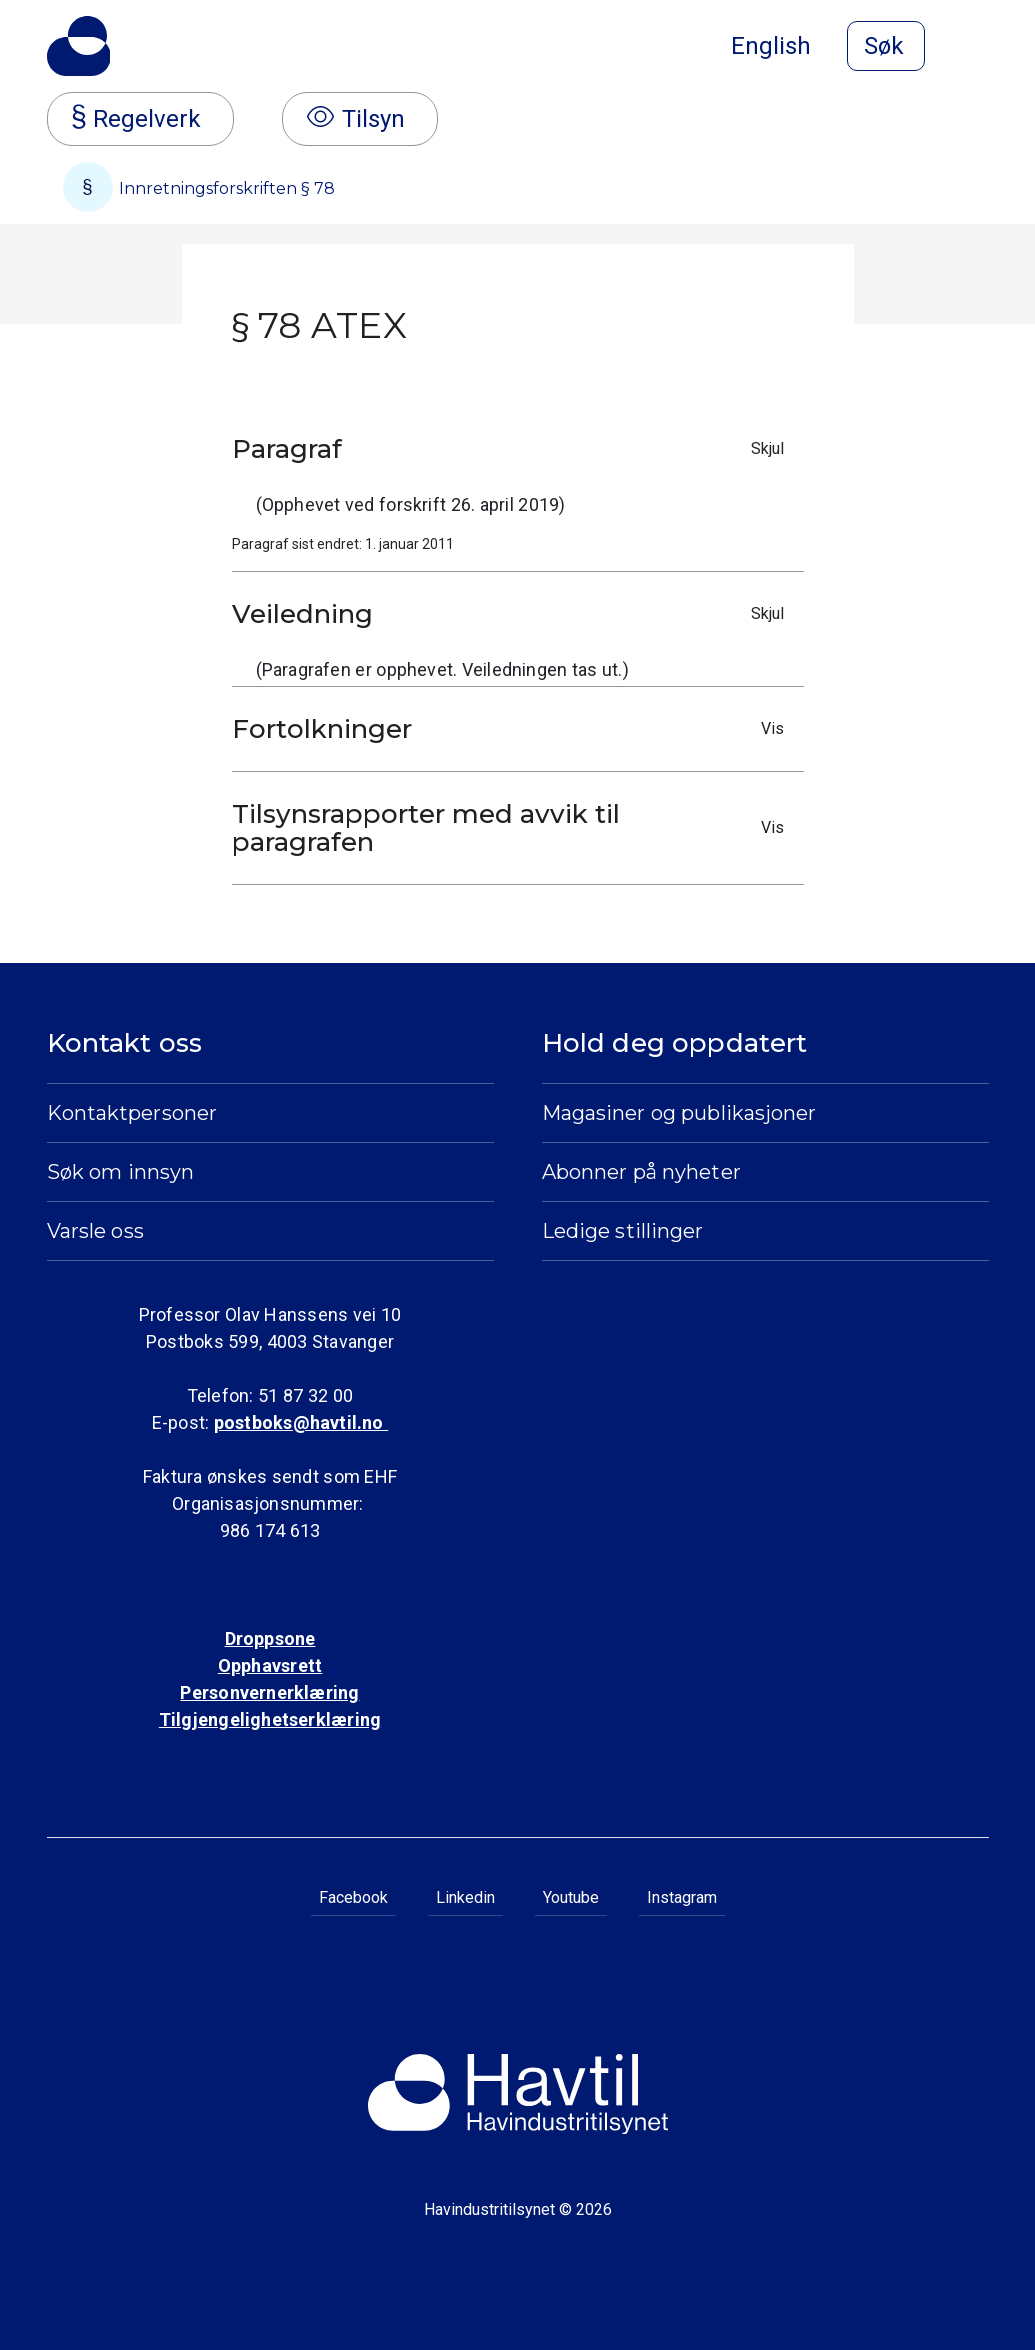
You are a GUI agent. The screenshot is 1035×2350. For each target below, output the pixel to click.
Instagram (682, 1897)
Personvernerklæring (269, 1692)
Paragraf (513, 449)
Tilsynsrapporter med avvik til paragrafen (513, 828)
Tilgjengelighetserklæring (270, 1719)
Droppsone (270, 1638)
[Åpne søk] (886, 46)
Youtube (571, 1897)
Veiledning (513, 614)
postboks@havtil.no (301, 1422)
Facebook (353, 1897)
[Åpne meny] (977, 48)
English (771, 46)
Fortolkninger (513, 729)
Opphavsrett (270, 1665)
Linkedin (465, 1897)
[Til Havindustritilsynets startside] (79, 46)
